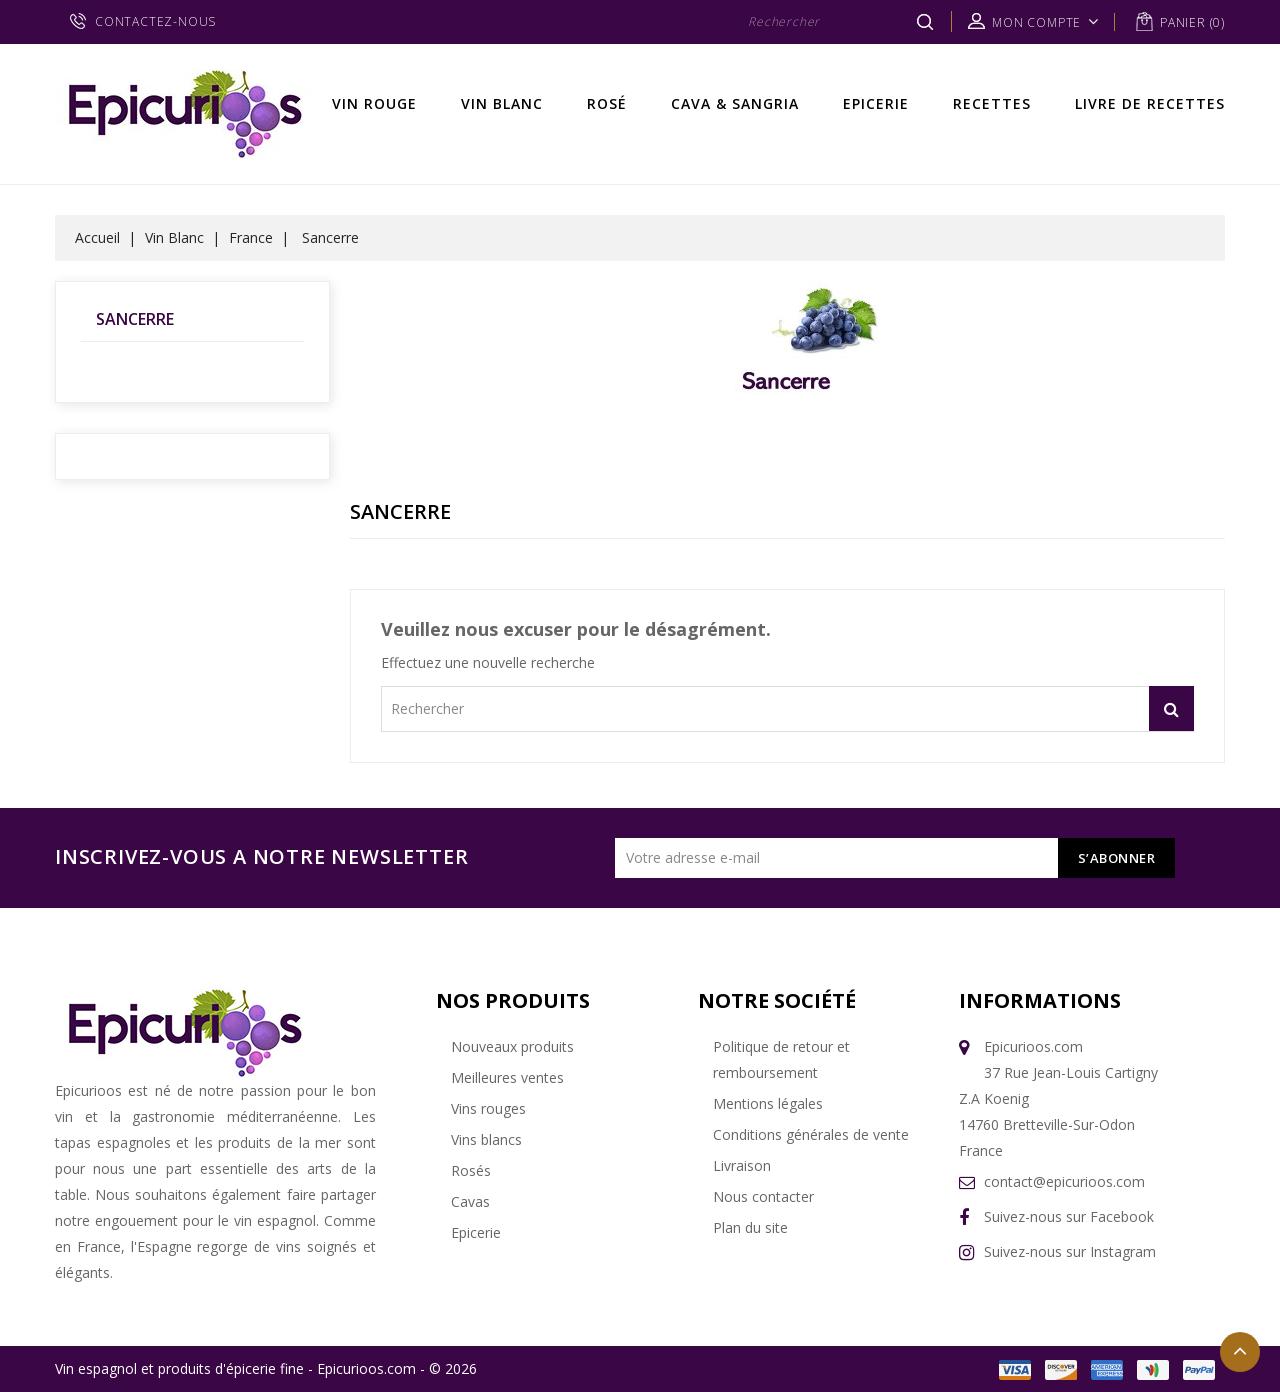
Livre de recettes (1150, 103)
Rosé (607, 103)
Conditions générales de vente (811, 1134)
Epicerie (876, 103)
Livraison (742, 1165)
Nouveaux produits (512, 1046)
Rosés (471, 1170)
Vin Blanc (502, 103)
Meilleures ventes (507, 1077)
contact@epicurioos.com (1064, 1181)
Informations (1040, 1000)
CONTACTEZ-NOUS (155, 21)
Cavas (470, 1201)
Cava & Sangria (735, 103)
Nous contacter (763, 1196)
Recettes (992, 103)
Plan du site (750, 1227)
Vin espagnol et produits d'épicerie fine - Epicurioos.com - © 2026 (266, 1368)
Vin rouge (374, 103)
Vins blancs (486, 1139)
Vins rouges (488, 1108)
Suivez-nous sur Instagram (1070, 1251)
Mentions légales (768, 1103)
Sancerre (135, 319)
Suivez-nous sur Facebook (1069, 1216)
